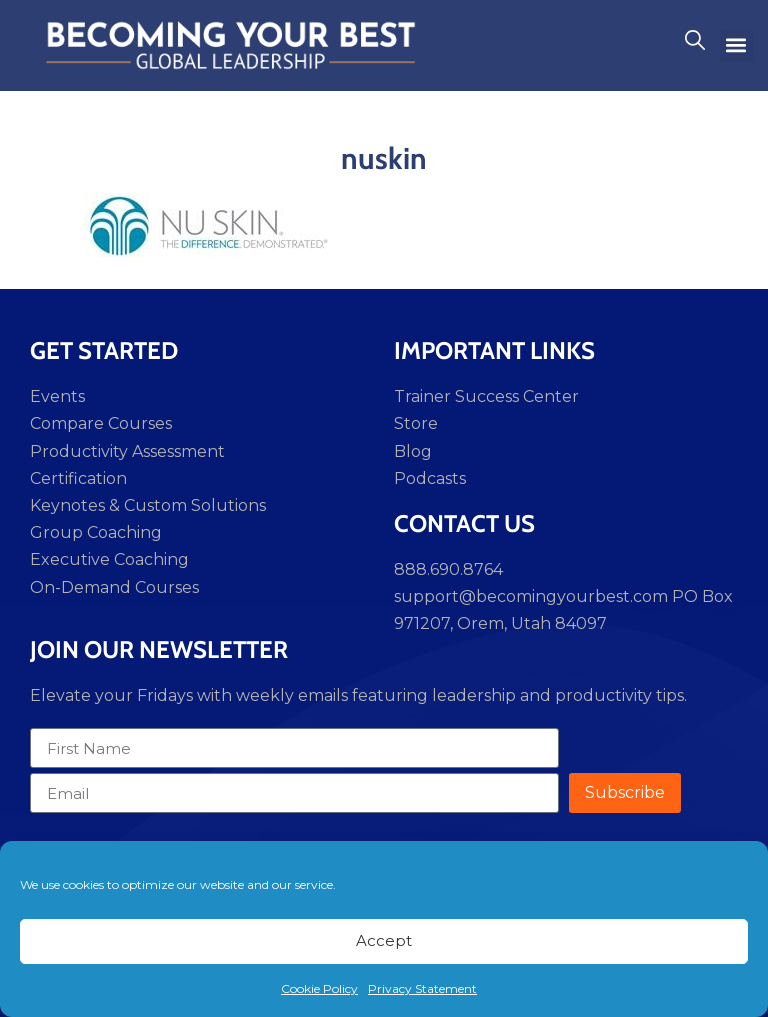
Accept (384, 940)
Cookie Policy (319, 988)
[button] (736, 45)
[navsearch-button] (695, 45)
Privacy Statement (422, 988)
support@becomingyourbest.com (531, 596)
